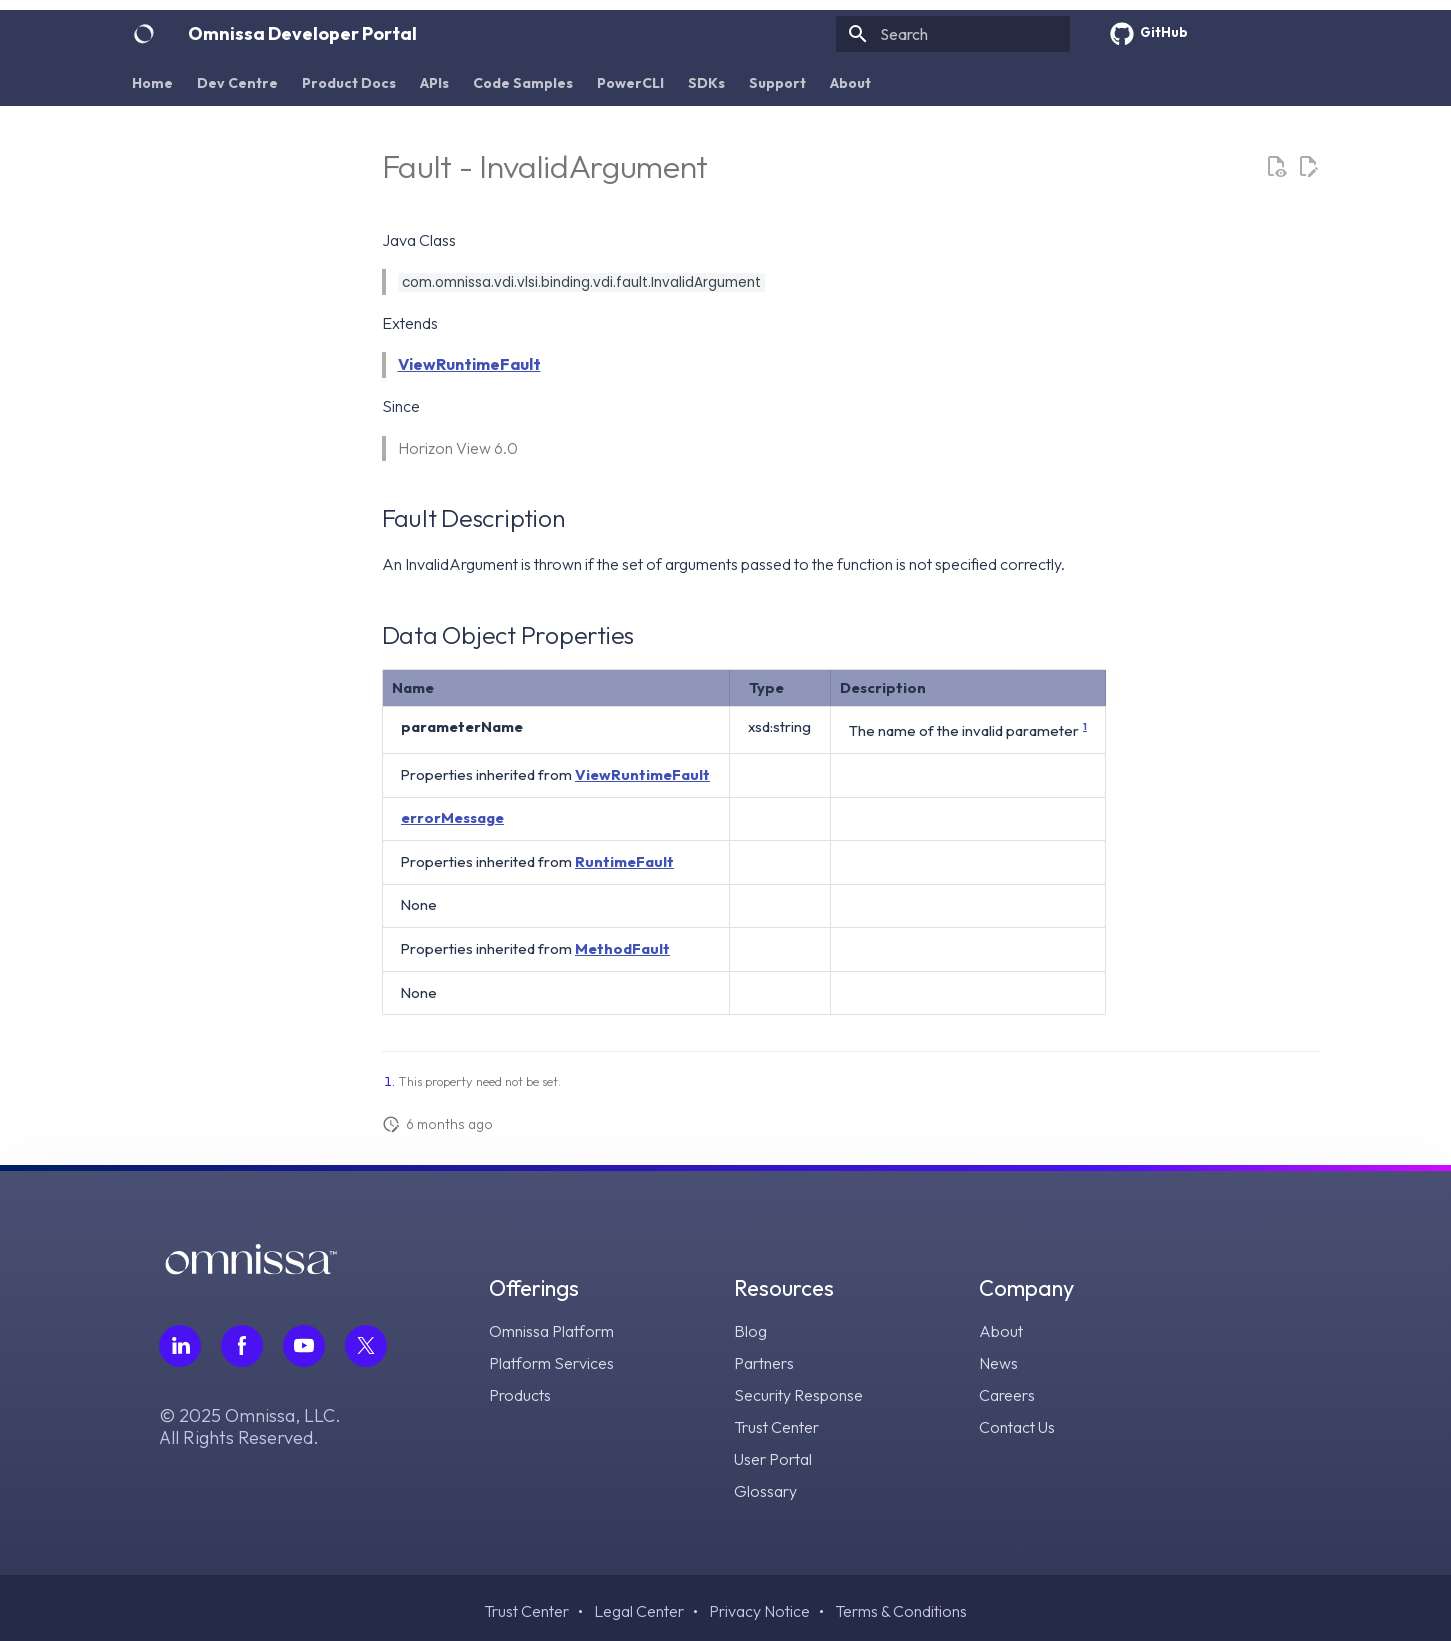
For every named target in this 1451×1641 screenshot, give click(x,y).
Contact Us (1017, 1427)
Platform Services (551, 1363)
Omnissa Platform (551, 1331)
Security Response (798, 1395)
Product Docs (349, 83)
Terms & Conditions (901, 1611)
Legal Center (639, 1611)
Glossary (765, 1491)
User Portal (773, 1459)
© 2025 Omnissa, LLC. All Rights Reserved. (250, 1427)
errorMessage (452, 817)
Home (152, 83)
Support (777, 83)
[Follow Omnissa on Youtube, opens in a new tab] (304, 1346)
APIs (434, 83)
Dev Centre (237, 83)
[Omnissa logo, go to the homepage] (251, 1268)
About (850, 83)
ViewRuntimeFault (469, 364)
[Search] (953, 34)
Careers (1007, 1395)
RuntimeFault (624, 861)
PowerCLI (630, 83)
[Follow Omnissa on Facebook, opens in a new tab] (242, 1346)
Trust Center (776, 1427)
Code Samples (523, 83)
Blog (750, 1331)
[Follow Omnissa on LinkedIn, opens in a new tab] (180, 1346)
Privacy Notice (759, 1611)
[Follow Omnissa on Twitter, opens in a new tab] (366, 1346)
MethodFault (622, 948)
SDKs (706, 83)
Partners (764, 1363)
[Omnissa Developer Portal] (144, 34)
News (998, 1363)
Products (520, 1395)
